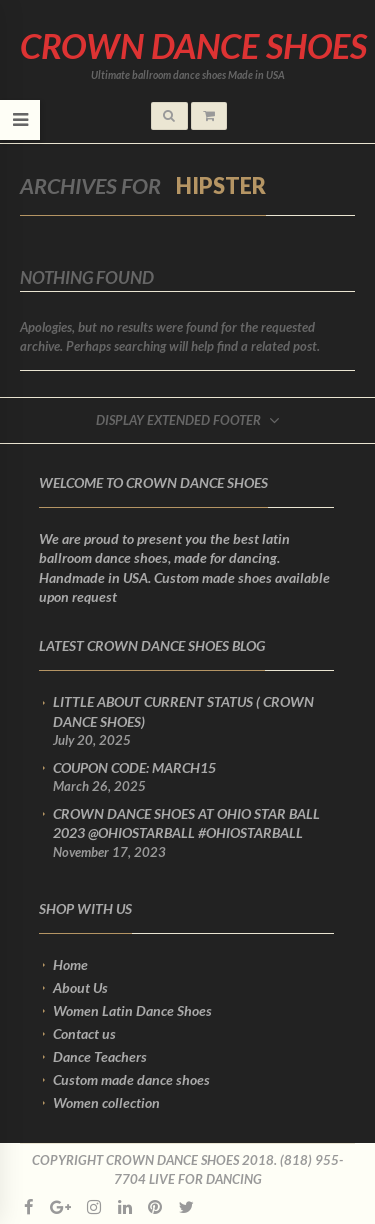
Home (70, 964)
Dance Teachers (100, 1056)
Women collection (106, 1102)
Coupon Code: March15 (134, 767)
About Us (80, 987)
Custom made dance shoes (131, 1079)
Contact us (84, 1033)
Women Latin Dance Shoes (132, 1010)
